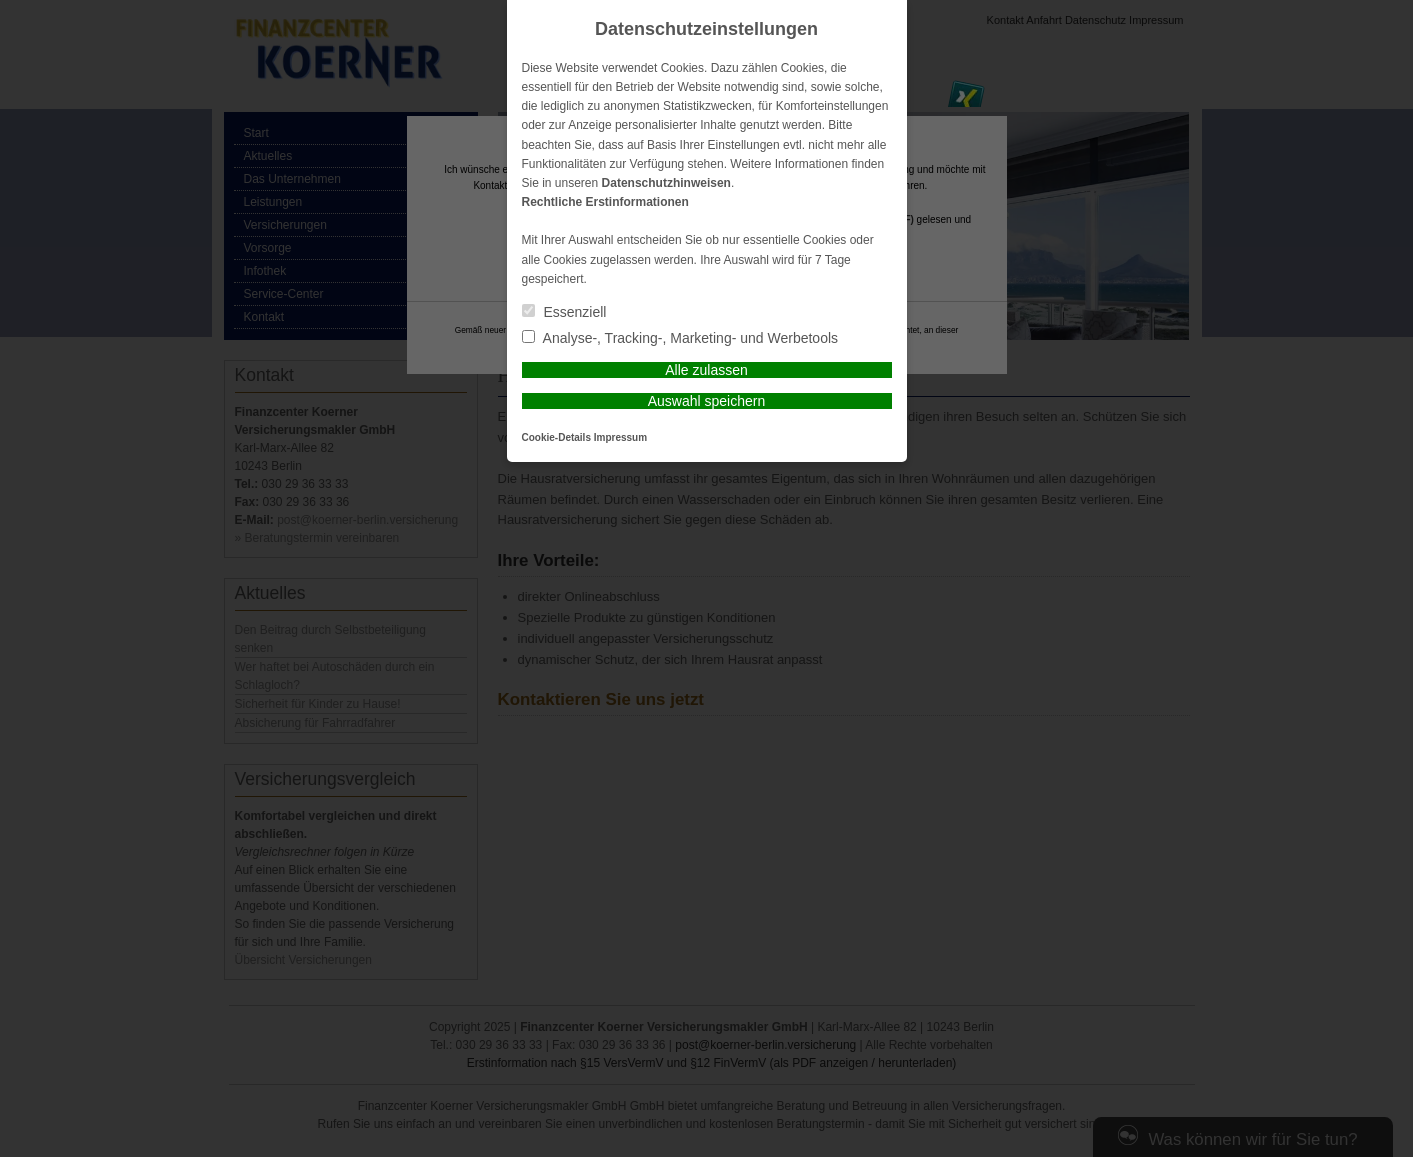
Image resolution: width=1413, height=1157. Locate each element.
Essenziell (564, 312)
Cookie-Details (556, 437)
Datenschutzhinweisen (666, 183)
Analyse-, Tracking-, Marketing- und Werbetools (680, 338)
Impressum (620, 437)
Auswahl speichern (707, 401)
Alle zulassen (706, 370)
